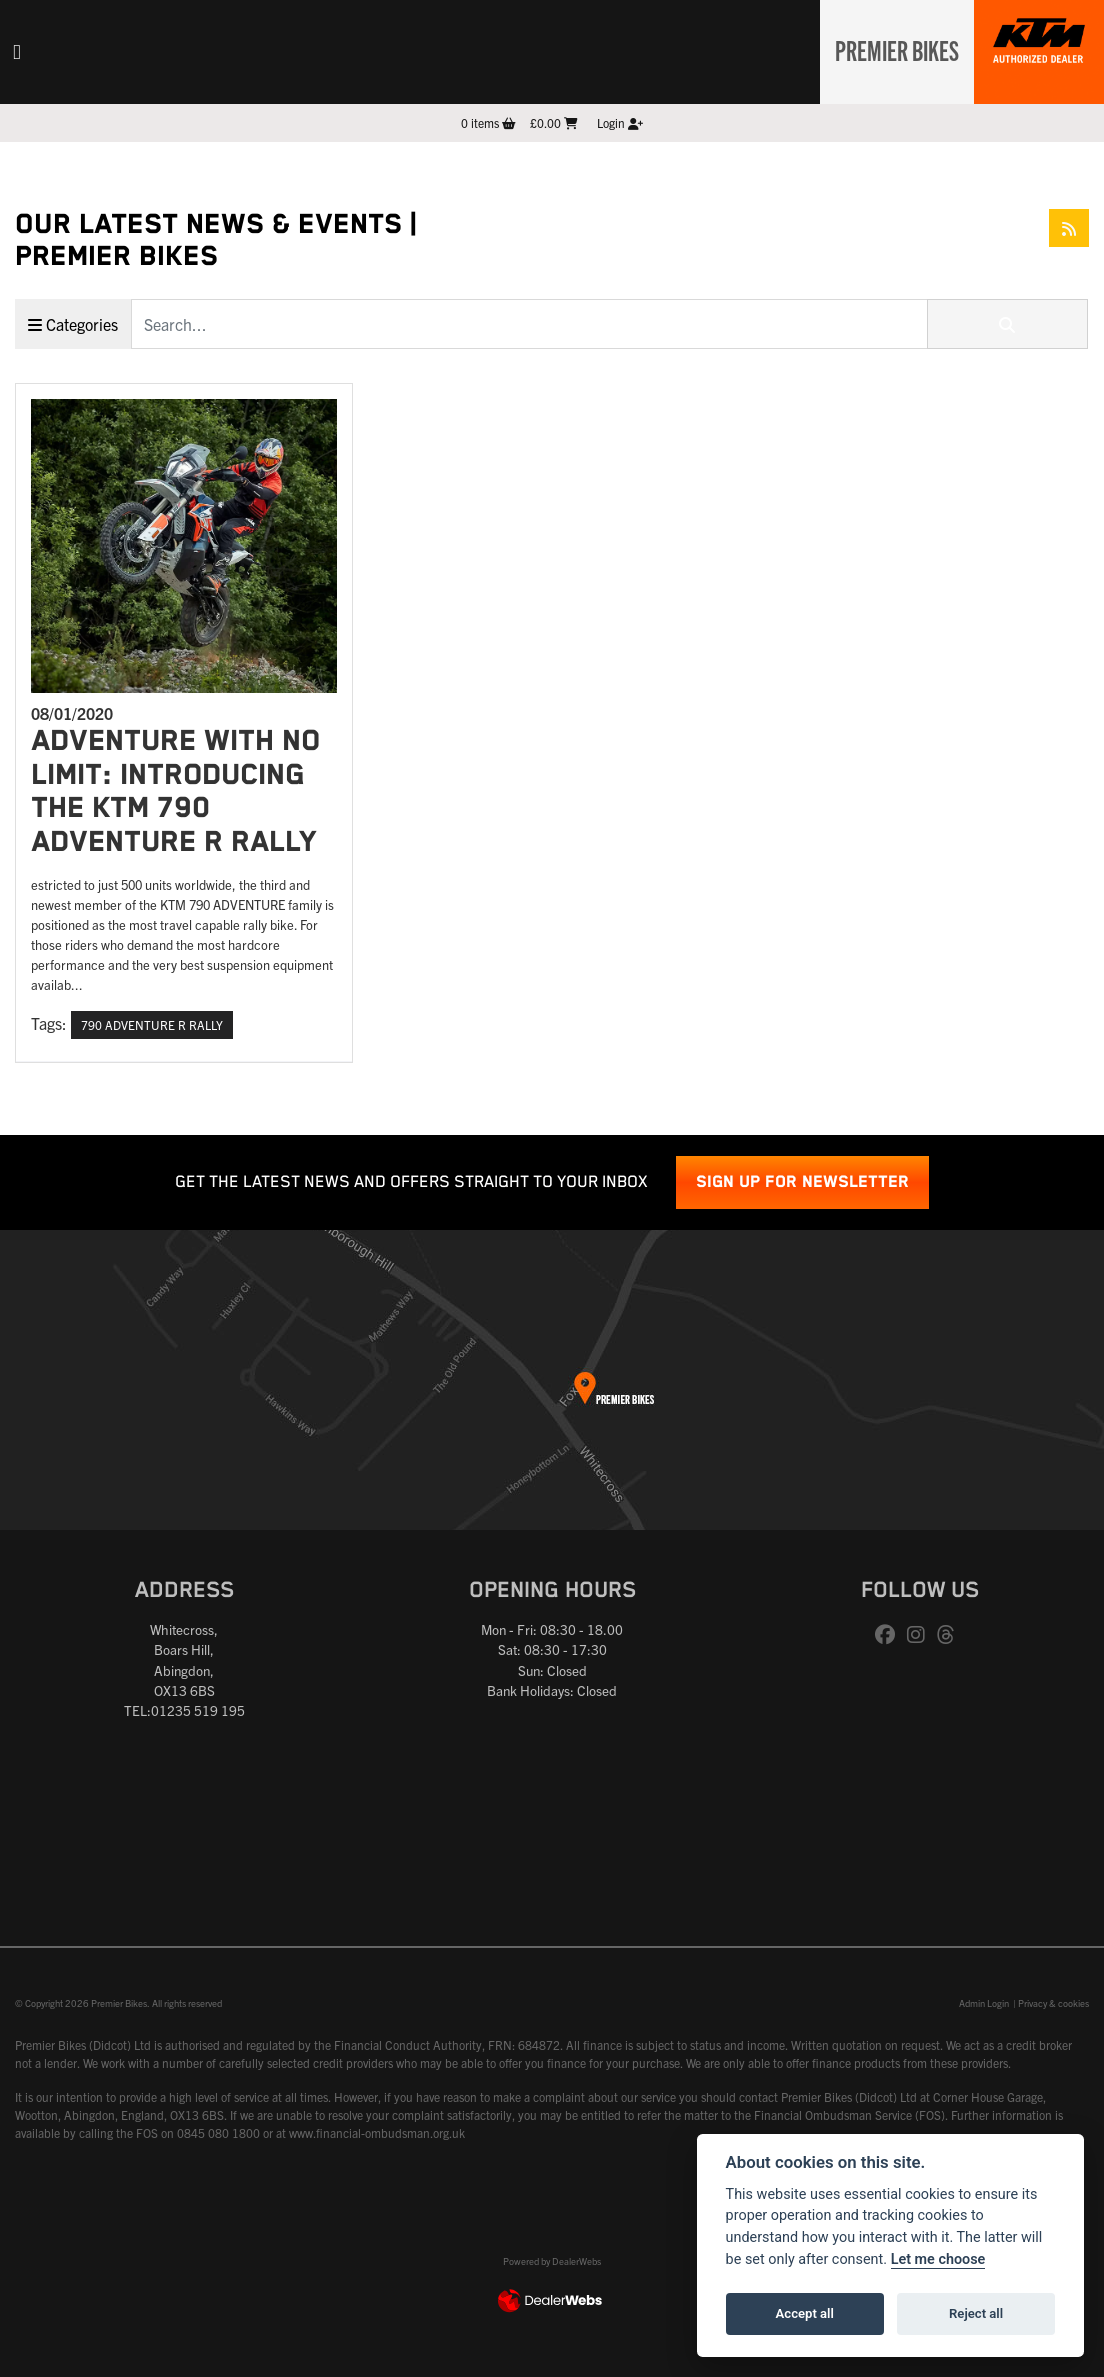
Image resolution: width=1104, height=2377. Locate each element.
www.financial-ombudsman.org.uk (377, 2132)
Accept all (805, 2313)
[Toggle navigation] (17, 52)
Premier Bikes (891, 49)
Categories (73, 324)
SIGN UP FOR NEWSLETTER (802, 1182)
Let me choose (938, 2259)
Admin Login (984, 2003)
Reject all (976, 2313)
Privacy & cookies (1053, 2003)
